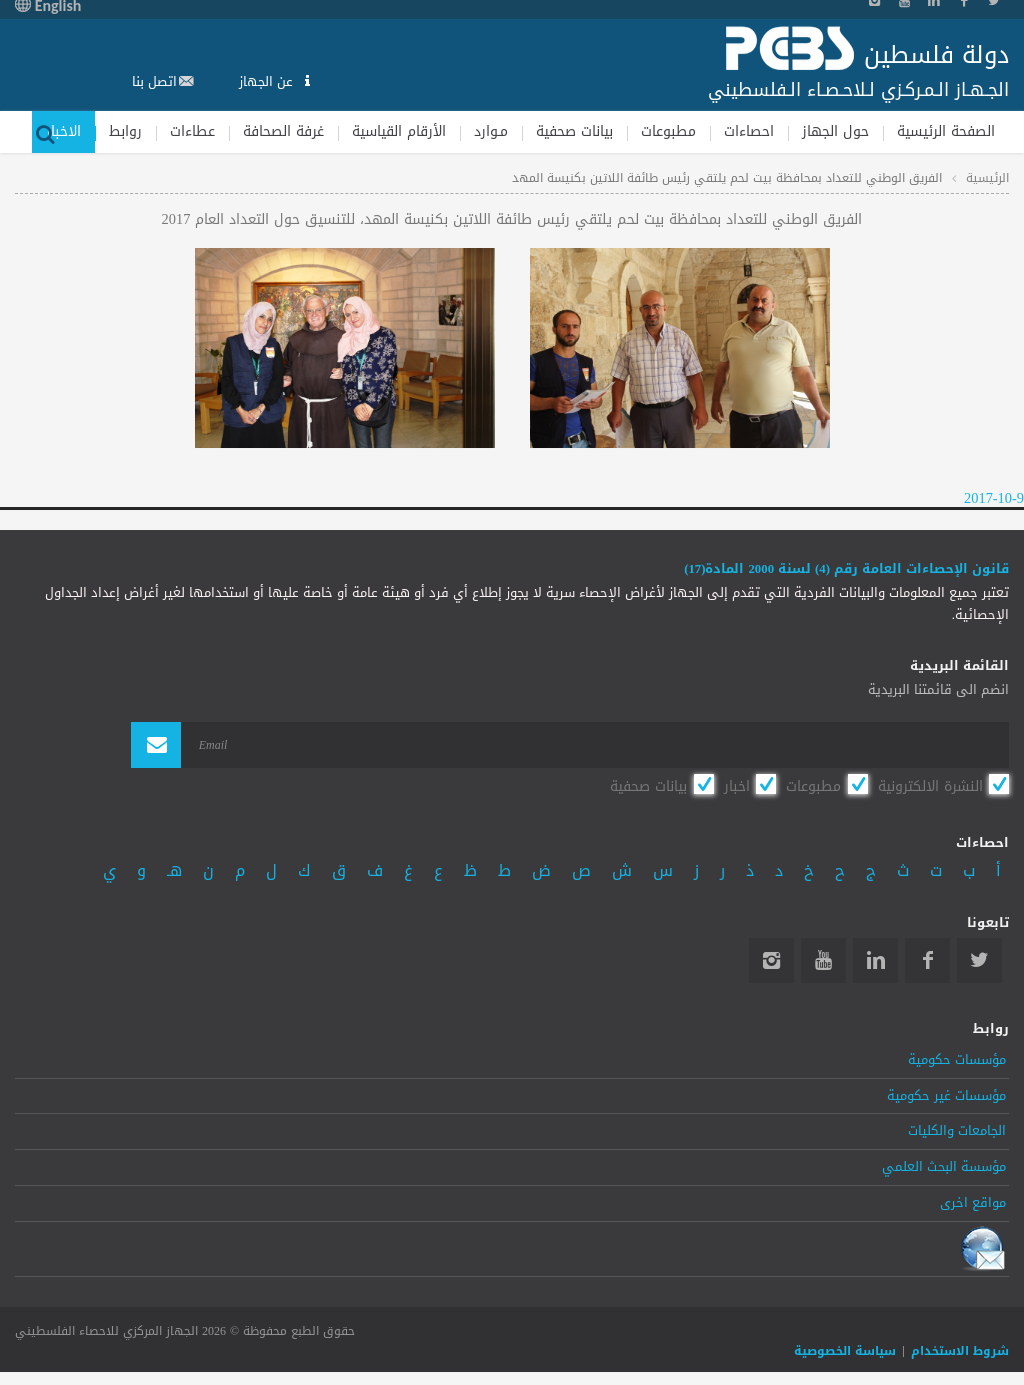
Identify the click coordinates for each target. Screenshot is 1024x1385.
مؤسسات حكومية (957, 1060)
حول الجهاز (835, 131)
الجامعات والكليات (957, 1131)
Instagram (771, 960)
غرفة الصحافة (283, 131)
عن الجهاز (268, 81)
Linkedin (875, 960)
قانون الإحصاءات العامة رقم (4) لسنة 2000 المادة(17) (846, 569)
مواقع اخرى (973, 1203)
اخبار (737, 786)
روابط (125, 131)
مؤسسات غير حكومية (946, 1096)
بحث (45, 132)
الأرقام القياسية (399, 131)
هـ (174, 870)
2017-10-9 (994, 498)
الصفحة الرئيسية (946, 131)
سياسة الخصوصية (845, 1351)
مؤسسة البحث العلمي (944, 1167)
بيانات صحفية (574, 131)
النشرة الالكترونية (930, 786)
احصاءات (749, 131)
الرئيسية (987, 178)
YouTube (823, 960)
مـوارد (491, 131)
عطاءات (192, 131)
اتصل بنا (154, 81)
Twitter (979, 960)
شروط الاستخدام (960, 1351)
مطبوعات (668, 131)
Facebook (927, 960)
